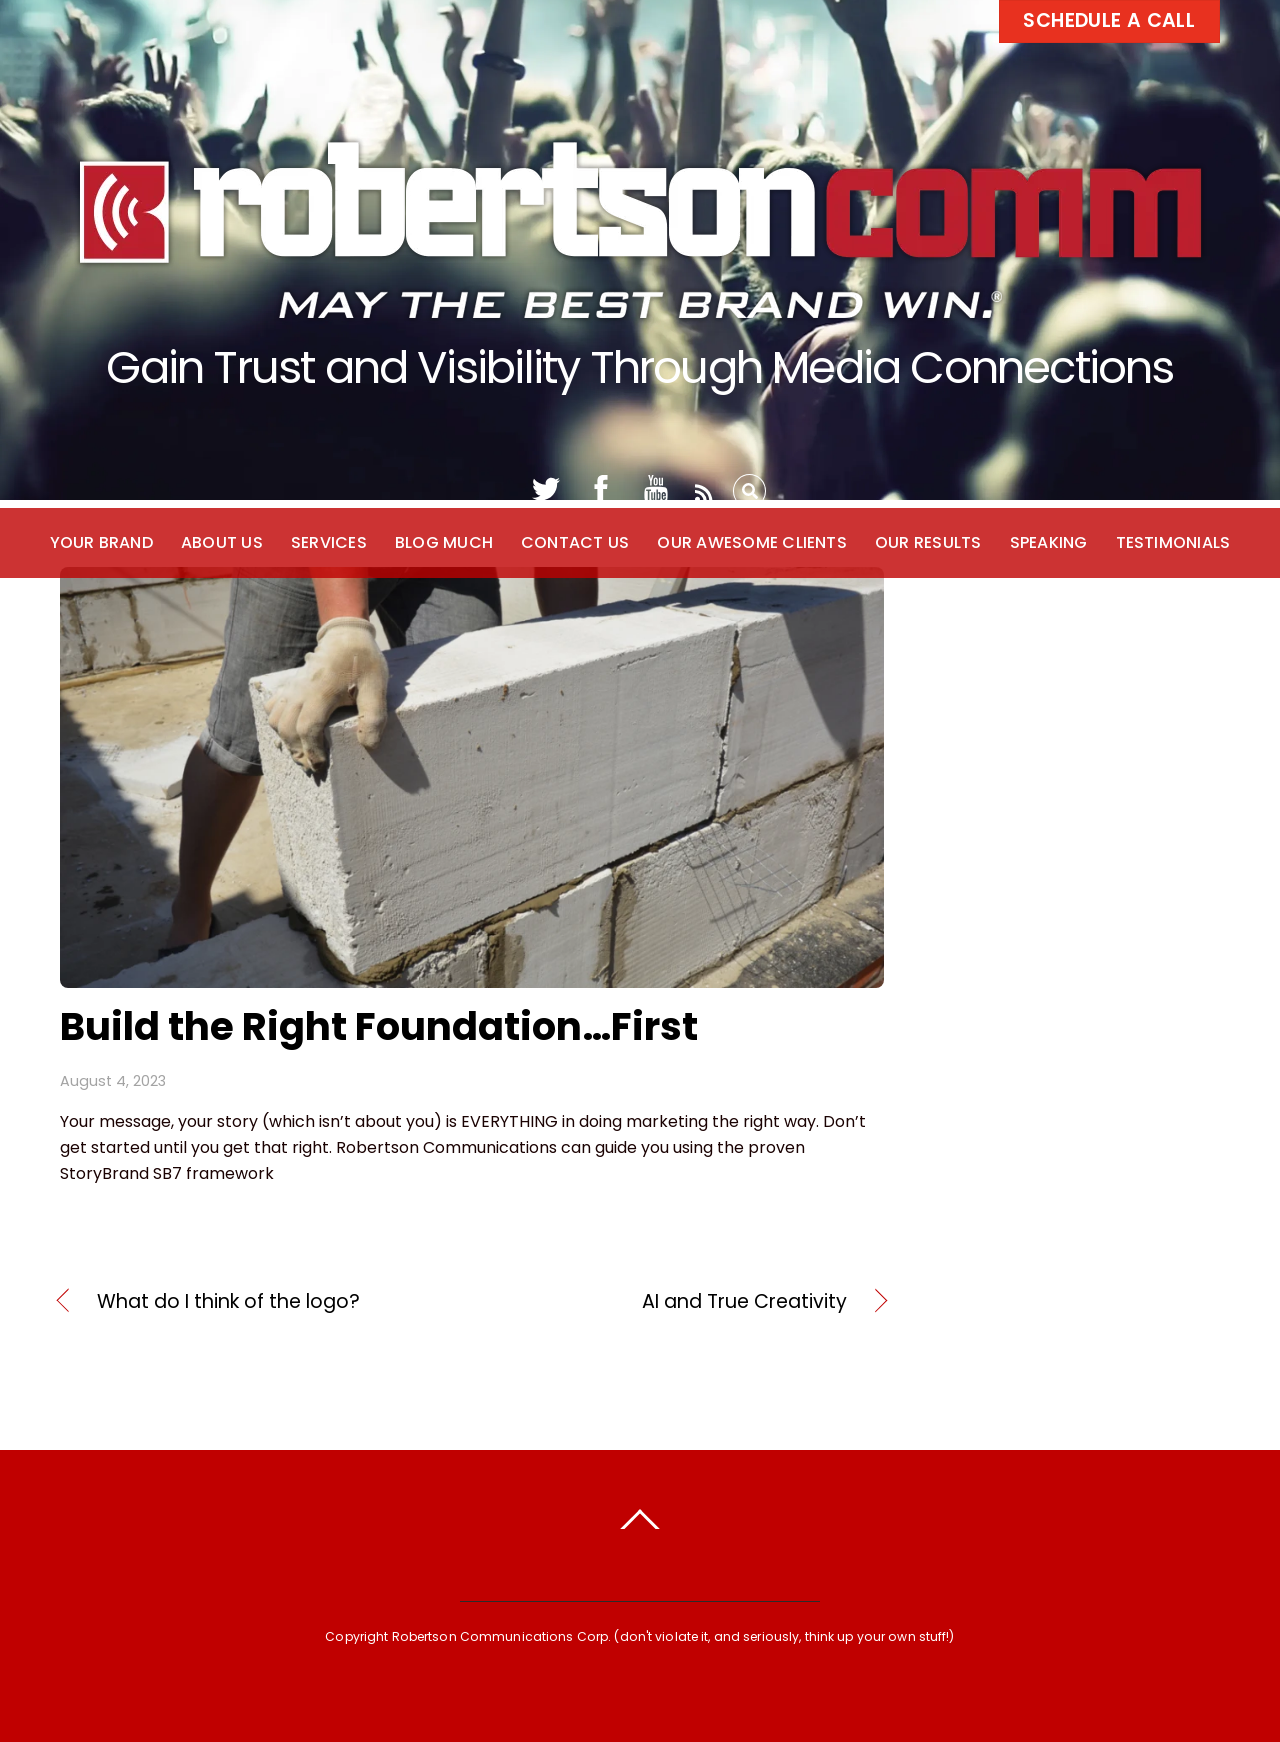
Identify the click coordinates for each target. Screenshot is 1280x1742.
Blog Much (444, 542)
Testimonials (1173, 542)
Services (329, 542)
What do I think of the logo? (228, 1302)
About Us (222, 542)
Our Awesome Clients (752, 542)
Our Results (928, 542)
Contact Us (575, 542)
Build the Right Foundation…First (379, 1026)
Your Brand (101, 542)
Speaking (1049, 542)
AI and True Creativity (672, 1302)
